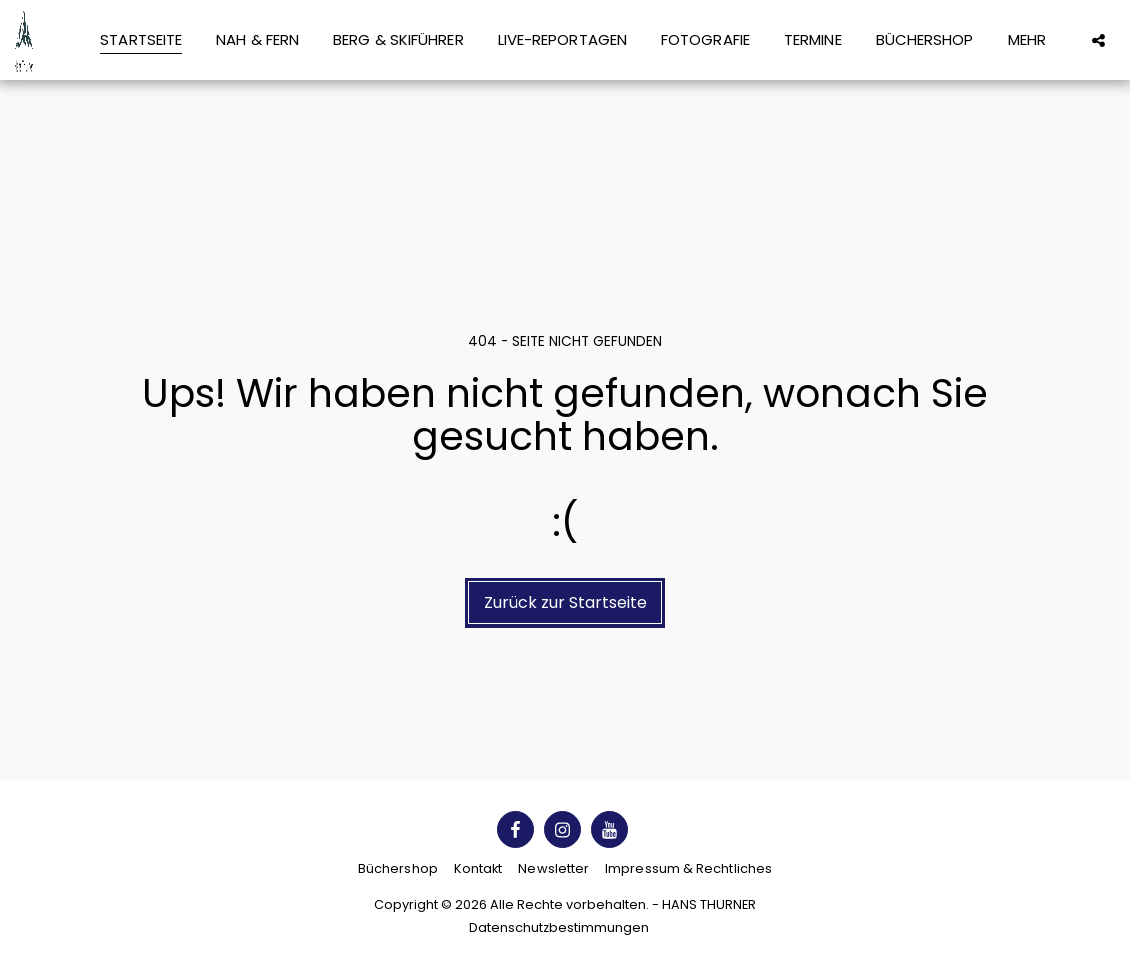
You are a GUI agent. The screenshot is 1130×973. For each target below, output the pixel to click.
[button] (1098, 40)
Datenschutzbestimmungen (559, 927)
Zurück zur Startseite (565, 602)
